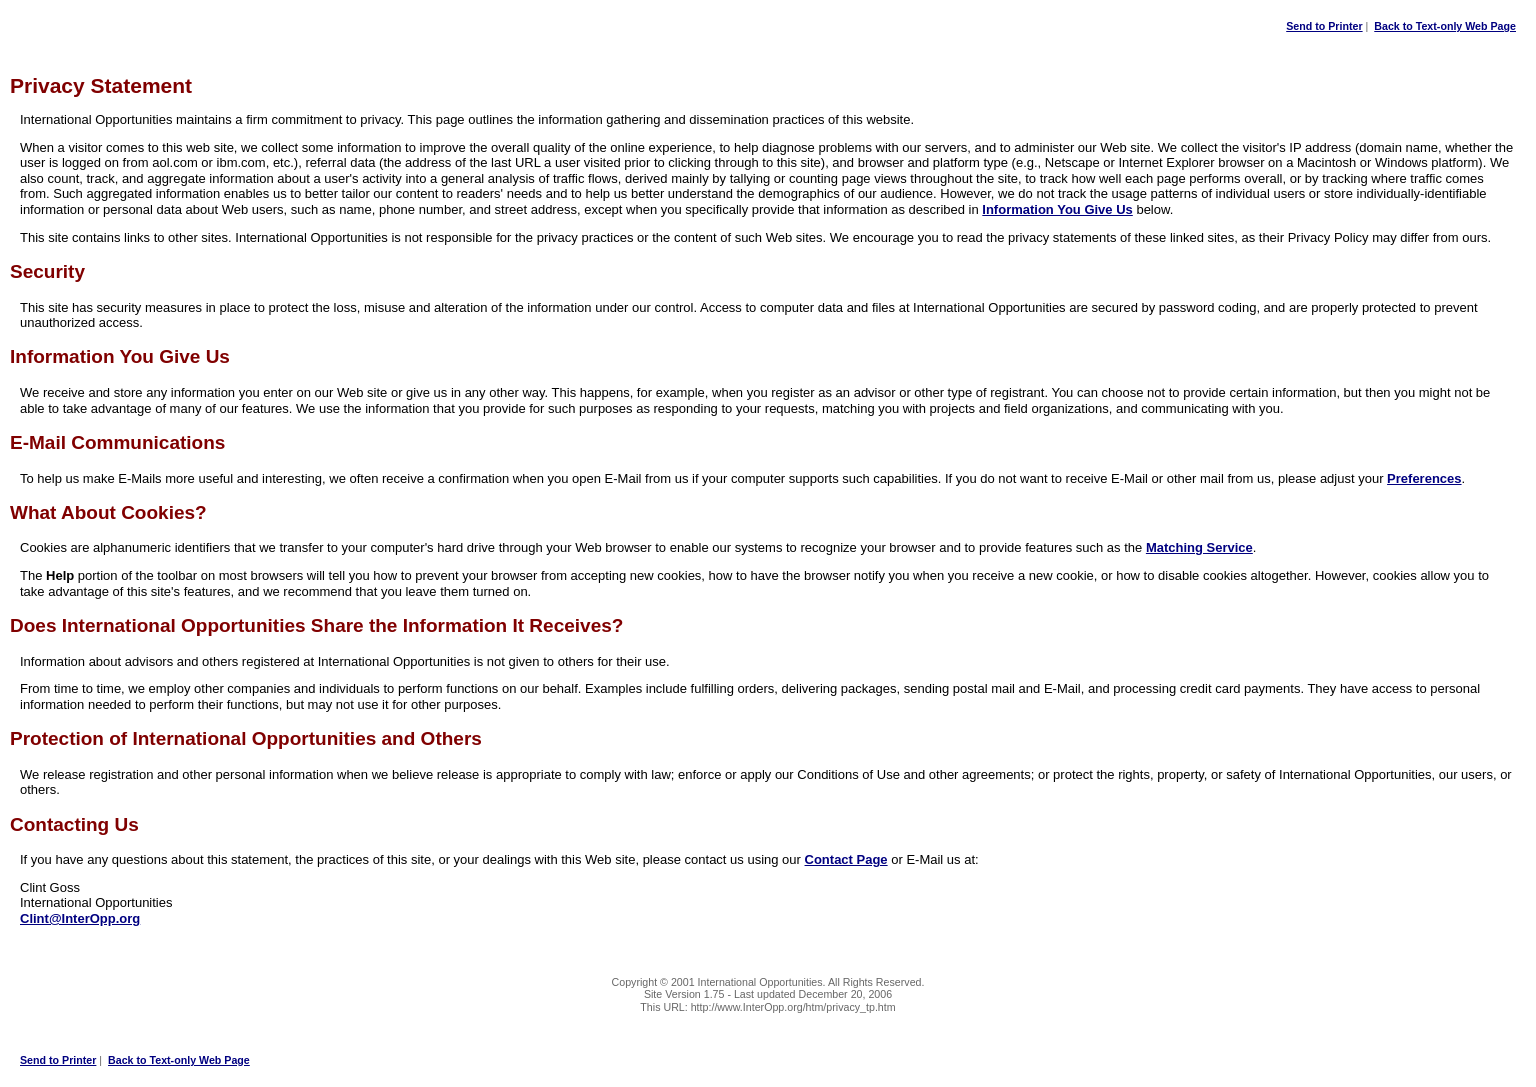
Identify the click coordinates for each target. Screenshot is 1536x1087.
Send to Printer (1324, 26)
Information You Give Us (1057, 209)
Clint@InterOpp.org (80, 918)
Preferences (1424, 478)
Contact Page (846, 859)
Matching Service (1199, 547)
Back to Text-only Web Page (1445, 26)
